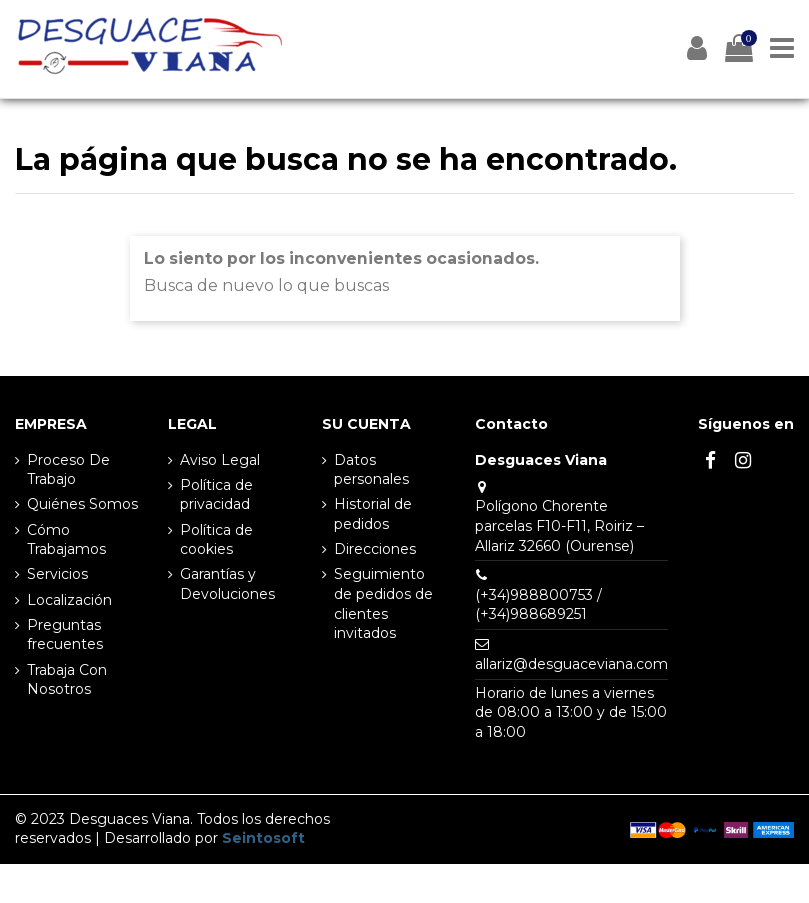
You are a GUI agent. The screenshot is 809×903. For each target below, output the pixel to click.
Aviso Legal (220, 460)
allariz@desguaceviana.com (571, 664)
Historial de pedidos (373, 514)
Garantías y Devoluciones (227, 584)
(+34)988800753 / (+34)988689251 (538, 605)
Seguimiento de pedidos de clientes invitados (383, 603)
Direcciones (375, 549)
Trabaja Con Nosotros (67, 680)
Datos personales (371, 470)
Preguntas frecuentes (65, 635)
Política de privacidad (216, 495)
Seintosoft (263, 838)
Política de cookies (216, 540)
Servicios (57, 574)
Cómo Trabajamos (66, 540)
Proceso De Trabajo (68, 470)
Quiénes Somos (82, 504)
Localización (69, 600)
